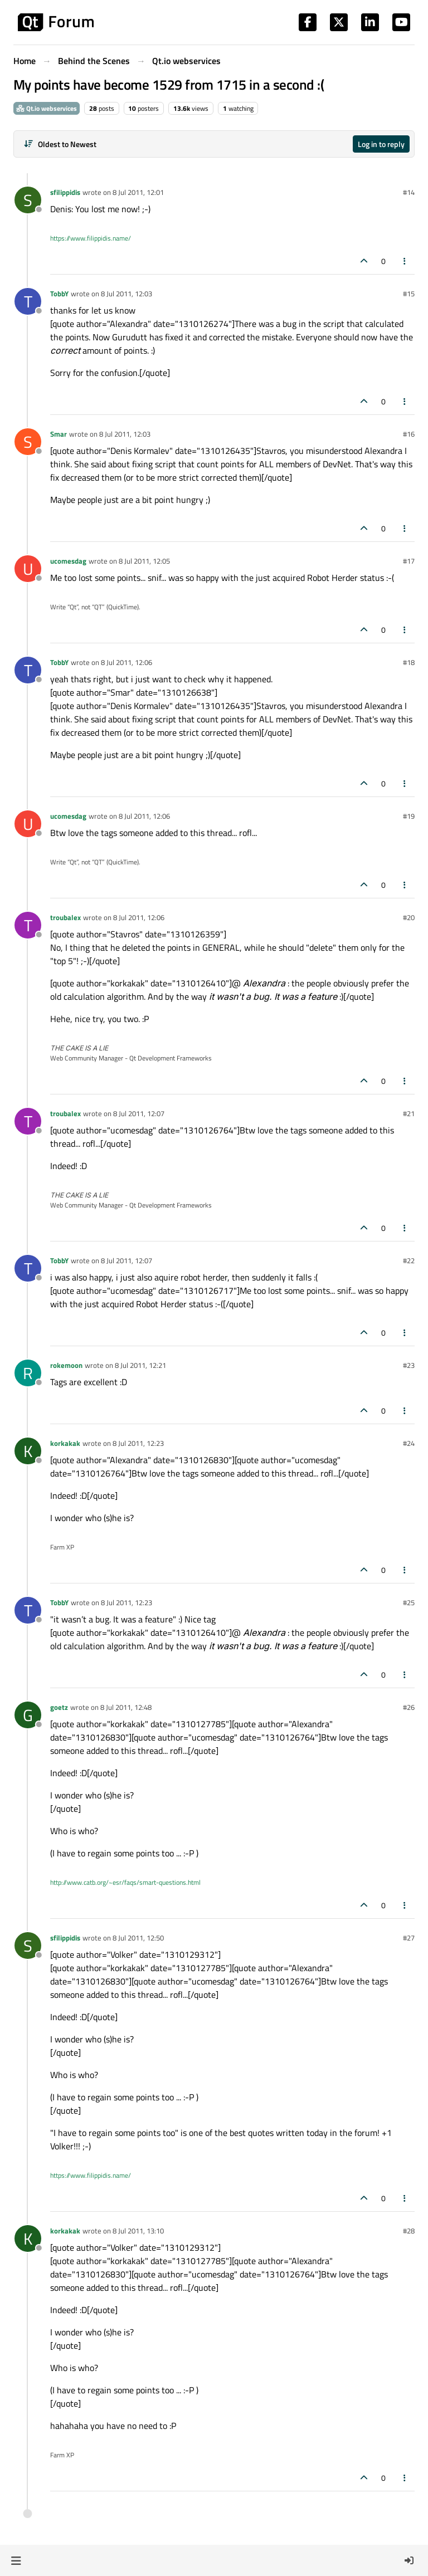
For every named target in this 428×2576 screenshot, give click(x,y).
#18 (409, 662)
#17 (409, 560)
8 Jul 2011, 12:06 (126, 662)
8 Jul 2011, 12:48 (126, 1707)
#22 (409, 1260)
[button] (15, 2560)
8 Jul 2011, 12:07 (138, 1113)
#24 (409, 1443)
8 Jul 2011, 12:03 (126, 293)
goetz (59, 1707)
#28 (409, 2230)
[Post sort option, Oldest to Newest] (59, 144)
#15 (409, 293)
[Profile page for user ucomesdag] (27, 568)
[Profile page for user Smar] (27, 441)
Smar (58, 433)
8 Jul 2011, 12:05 (144, 560)
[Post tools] (405, 261)
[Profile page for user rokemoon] (27, 1373)
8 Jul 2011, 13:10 (138, 2230)
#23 (409, 1365)
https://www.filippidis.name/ (90, 238)
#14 (409, 192)
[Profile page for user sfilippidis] (27, 200)
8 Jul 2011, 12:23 (138, 1443)
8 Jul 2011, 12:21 (140, 1365)
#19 (409, 816)
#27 (409, 1937)
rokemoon (66, 1365)
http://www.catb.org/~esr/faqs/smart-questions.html (125, 1882)
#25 (409, 1602)
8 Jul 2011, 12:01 (138, 192)
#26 (409, 1707)
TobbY (59, 293)
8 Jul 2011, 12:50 (138, 1937)
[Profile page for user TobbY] (27, 301)
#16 (409, 433)
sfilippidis (65, 192)
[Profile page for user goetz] (27, 1715)
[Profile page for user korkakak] (27, 1451)
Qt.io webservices (46, 108)
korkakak (65, 1443)
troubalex (65, 917)
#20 (409, 917)
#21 (409, 1113)
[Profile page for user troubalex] (27, 925)
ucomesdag (68, 560)
